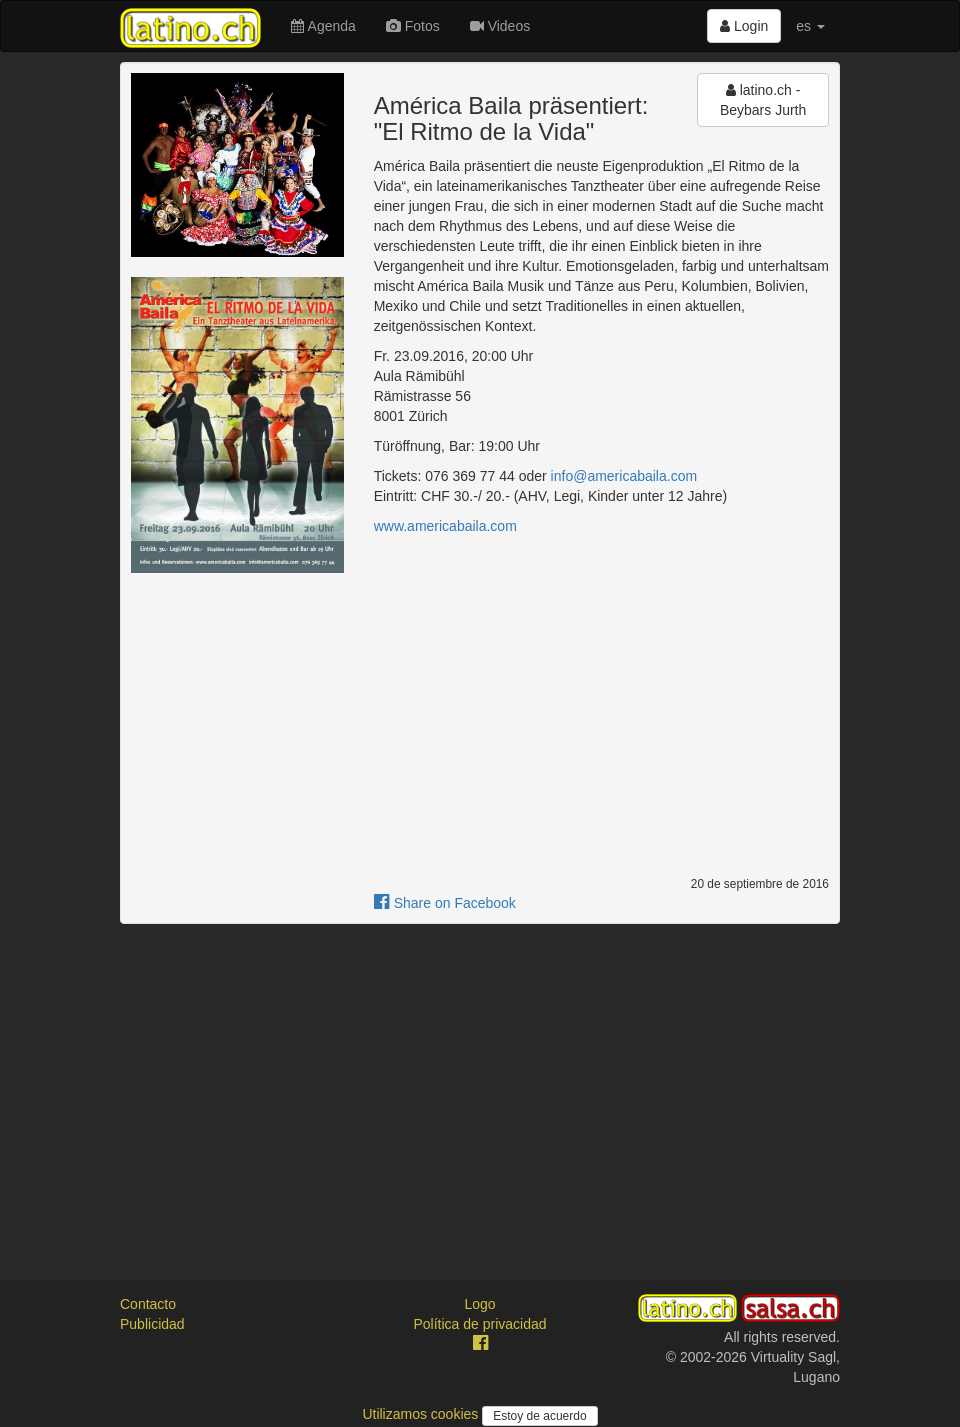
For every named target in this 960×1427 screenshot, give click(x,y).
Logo (479, 1304)
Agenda (323, 26)
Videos (500, 26)
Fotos (413, 26)
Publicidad (152, 1324)
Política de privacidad (479, 1324)
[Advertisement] (480, 1084)
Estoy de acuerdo (539, 1416)
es (810, 26)
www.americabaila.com (445, 526)
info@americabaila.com (624, 476)
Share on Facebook (445, 903)
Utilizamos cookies (422, 1414)
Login (744, 26)
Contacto (148, 1304)
